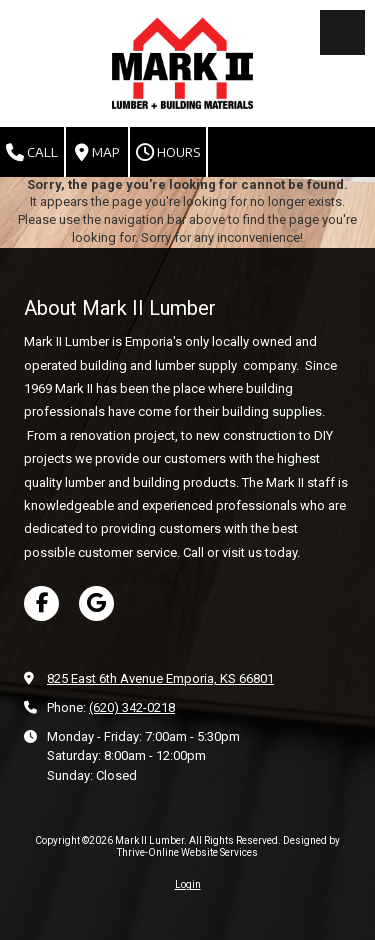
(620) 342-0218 (132, 707)
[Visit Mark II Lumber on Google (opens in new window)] (96, 603)
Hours (168, 153)
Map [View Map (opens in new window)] (97, 153)
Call (32, 153)
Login (188, 884)
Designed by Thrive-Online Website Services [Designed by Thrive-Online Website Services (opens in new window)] (228, 846)
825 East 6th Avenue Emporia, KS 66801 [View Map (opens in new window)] (160, 678)
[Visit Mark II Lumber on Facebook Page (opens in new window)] (41, 603)
